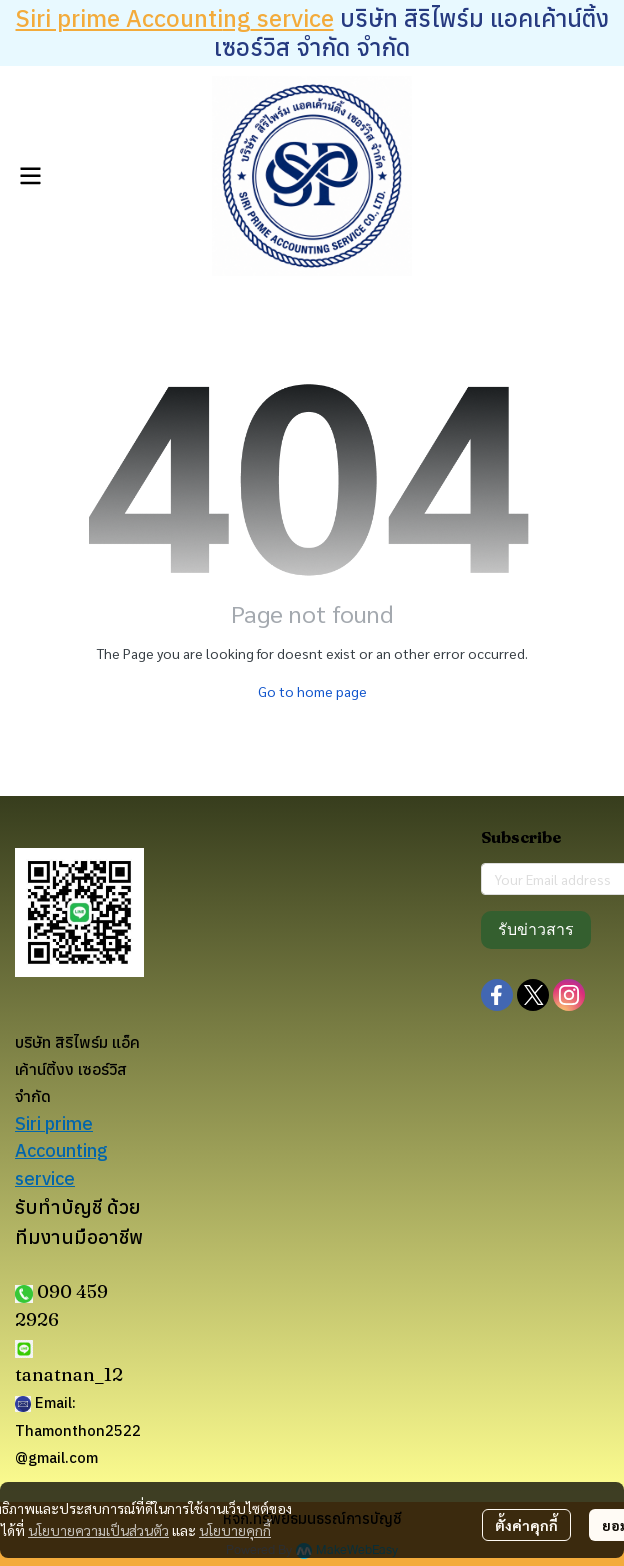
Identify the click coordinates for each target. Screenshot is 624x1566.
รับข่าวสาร (536, 929)
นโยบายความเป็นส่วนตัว (98, 1530)
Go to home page (312, 691)
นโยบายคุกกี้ (235, 1530)
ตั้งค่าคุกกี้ (526, 1525)
